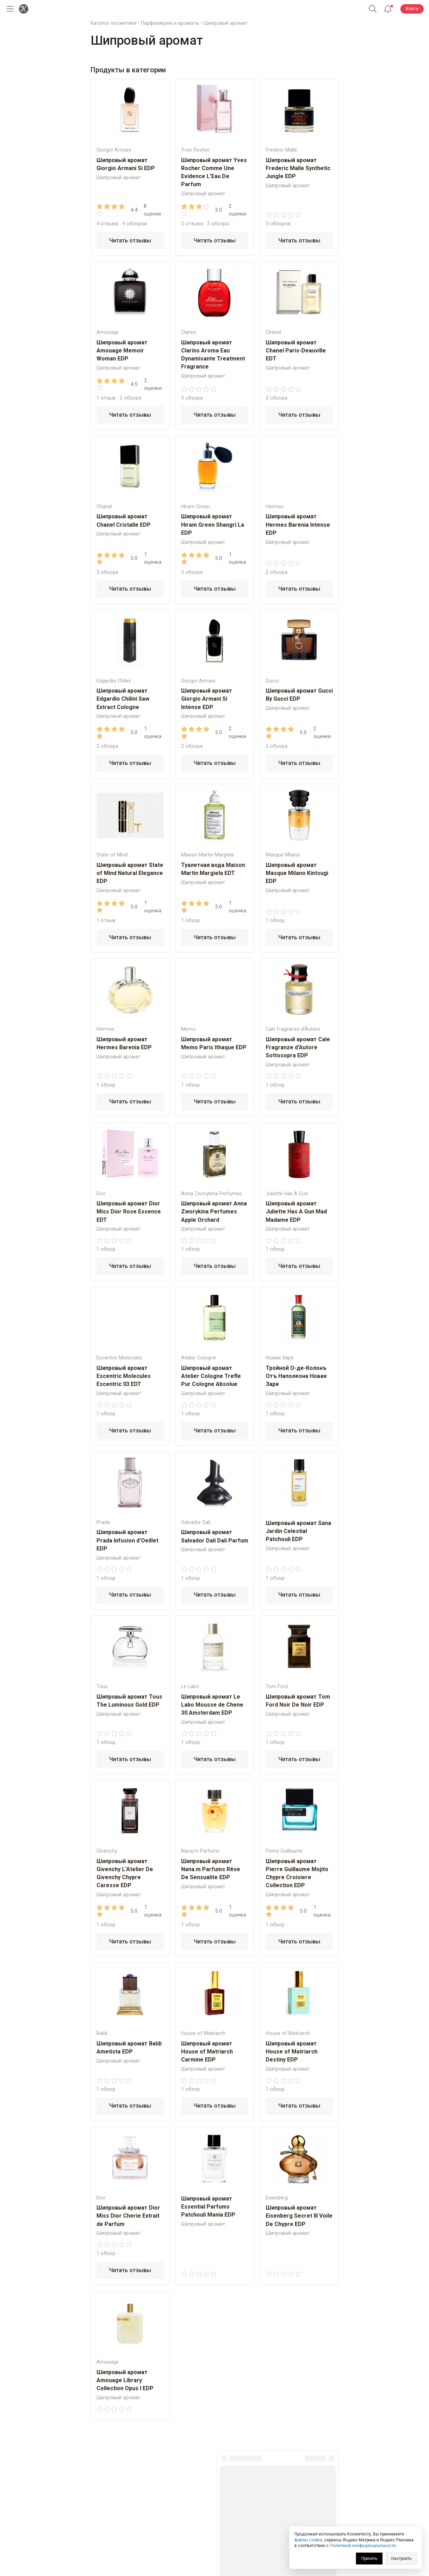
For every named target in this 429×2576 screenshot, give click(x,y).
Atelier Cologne (198, 1358)
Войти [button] (412, 8)
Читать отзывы (130, 240)
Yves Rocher (195, 150)
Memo (188, 1029)
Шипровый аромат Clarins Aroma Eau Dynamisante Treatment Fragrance (213, 354)
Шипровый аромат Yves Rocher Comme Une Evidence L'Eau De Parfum (214, 172)
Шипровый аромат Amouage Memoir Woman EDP (122, 350)
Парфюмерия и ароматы (170, 23)
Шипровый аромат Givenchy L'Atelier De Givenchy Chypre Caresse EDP (124, 1873)
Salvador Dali (195, 1522)
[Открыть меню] (8, 9)
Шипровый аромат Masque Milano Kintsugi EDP (297, 873)
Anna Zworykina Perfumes (211, 1194)
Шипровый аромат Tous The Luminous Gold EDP (129, 1700)
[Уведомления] (387, 9)
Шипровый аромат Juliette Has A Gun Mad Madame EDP (296, 1211)
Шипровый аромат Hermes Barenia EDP (124, 1043)
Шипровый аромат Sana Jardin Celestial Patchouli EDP (298, 1531)
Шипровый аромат (225, 23)
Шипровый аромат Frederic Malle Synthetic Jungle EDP (298, 168)
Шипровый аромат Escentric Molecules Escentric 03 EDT (123, 1376)
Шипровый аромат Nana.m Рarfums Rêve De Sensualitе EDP (210, 1869)
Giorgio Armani (113, 150)
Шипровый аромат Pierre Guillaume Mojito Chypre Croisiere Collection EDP (297, 1873)
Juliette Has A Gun (287, 1194)
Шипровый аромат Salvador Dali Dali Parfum (214, 1536)
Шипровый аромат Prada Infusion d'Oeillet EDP (127, 1540)
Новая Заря (279, 1358)
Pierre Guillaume (284, 1851)
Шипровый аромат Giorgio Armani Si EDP (125, 164)
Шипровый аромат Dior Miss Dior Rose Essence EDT (128, 1211)
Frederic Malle (281, 150)
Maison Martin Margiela (207, 855)
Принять (369, 2558)
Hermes (275, 507)
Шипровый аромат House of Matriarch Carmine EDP (207, 2051)
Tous (102, 1687)
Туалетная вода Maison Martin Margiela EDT (213, 869)
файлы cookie (308, 2540)
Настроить (401, 2558)
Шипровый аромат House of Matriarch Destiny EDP (291, 2051)
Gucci (272, 681)
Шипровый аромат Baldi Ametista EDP (129, 2047)
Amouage (107, 332)
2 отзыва (192, 223)
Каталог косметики (113, 23)
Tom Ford (277, 1687)
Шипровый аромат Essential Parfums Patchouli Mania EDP (208, 2206)
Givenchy (106, 1851)
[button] (372, 9)
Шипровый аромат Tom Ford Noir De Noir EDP (298, 1700)
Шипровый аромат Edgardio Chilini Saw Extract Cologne (122, 698)
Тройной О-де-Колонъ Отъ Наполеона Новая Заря (296, 1376)
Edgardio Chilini (113, 681)
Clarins (188, 332)
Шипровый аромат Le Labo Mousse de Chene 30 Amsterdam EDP (212, 1704)
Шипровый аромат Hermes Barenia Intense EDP (298, 524)
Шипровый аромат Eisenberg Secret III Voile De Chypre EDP (299, 2215)
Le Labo (190, 1687)
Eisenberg (277, 2198)
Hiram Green (195, 507)
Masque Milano (283, 855)
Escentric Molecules (119, 1358)
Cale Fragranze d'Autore (293, 1029)
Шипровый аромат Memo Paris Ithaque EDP (213, 1043)
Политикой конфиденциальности (363, 2545)
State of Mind (112, 855)
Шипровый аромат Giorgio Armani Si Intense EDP (206, 698)
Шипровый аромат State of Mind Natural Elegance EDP (129, 873)
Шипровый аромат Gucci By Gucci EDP (299, 694)
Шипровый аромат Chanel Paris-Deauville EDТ (296, 350)
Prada (103, 1522)
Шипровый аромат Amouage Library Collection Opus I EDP (124, 2380)
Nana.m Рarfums (200, 1851)
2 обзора (130, 398)
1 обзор (190, 920)
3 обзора (218, 223)
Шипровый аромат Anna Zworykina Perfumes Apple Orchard (214, 1211)
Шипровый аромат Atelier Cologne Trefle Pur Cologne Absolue (211, 1376)
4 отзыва (107, 223)
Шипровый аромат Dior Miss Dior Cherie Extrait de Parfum (128, 2215)
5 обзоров (278, 223)
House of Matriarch (203, 2033)
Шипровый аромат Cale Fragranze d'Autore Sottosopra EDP (298, 1047)
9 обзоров (134, 223)
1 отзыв (105, 398)
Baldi (101, 2033)
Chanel (273, 332)
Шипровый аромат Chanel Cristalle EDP (123, 520)
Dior (101, 1194)
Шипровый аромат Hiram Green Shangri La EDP (212, 524)
